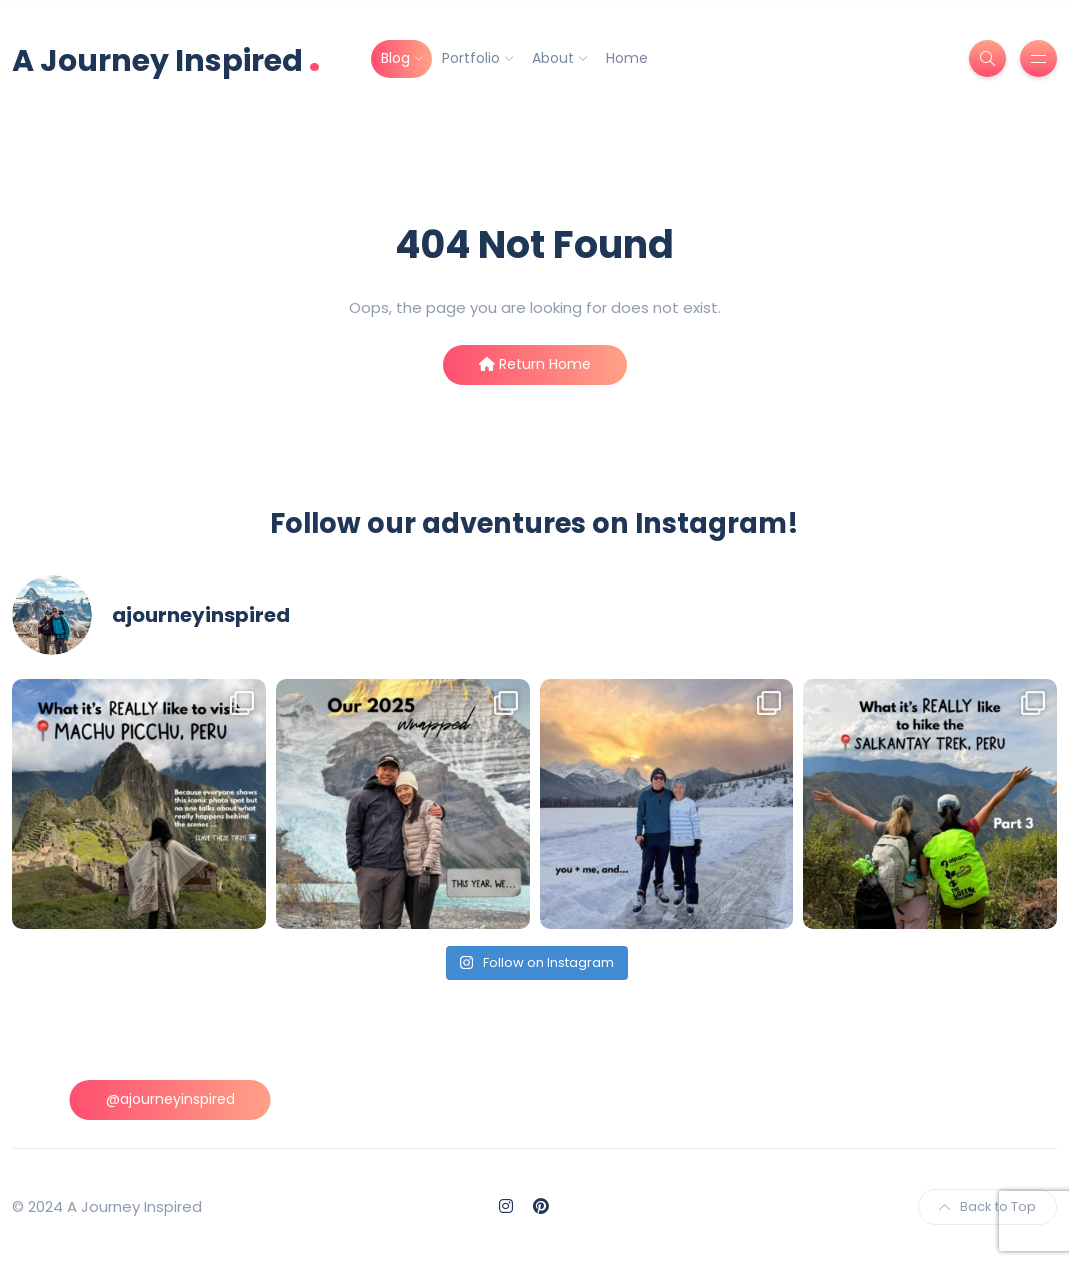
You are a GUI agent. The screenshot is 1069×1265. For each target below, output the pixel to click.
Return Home (535, 364)
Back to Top (987, 1206)
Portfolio (471, 58)
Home (627, 58)
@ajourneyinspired (170, 1099)
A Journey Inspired (166, 58)
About (553, 58)
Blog (395, 58)
